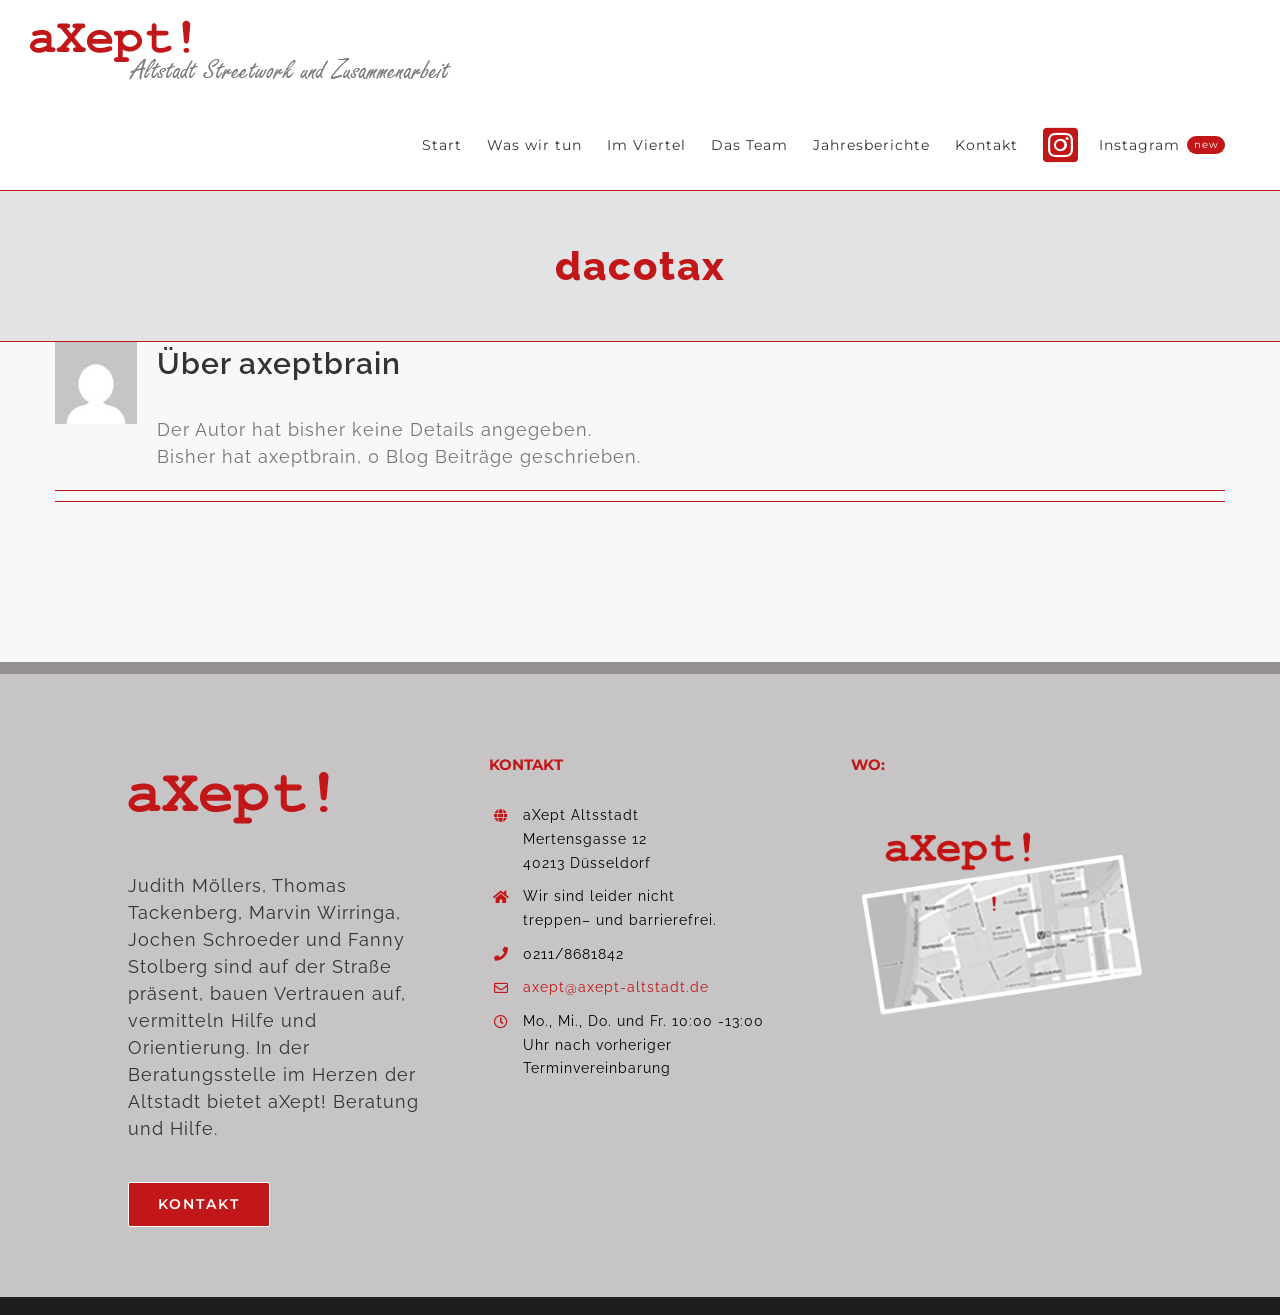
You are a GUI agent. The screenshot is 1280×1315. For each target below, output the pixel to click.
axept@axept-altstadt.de (616, 987)
